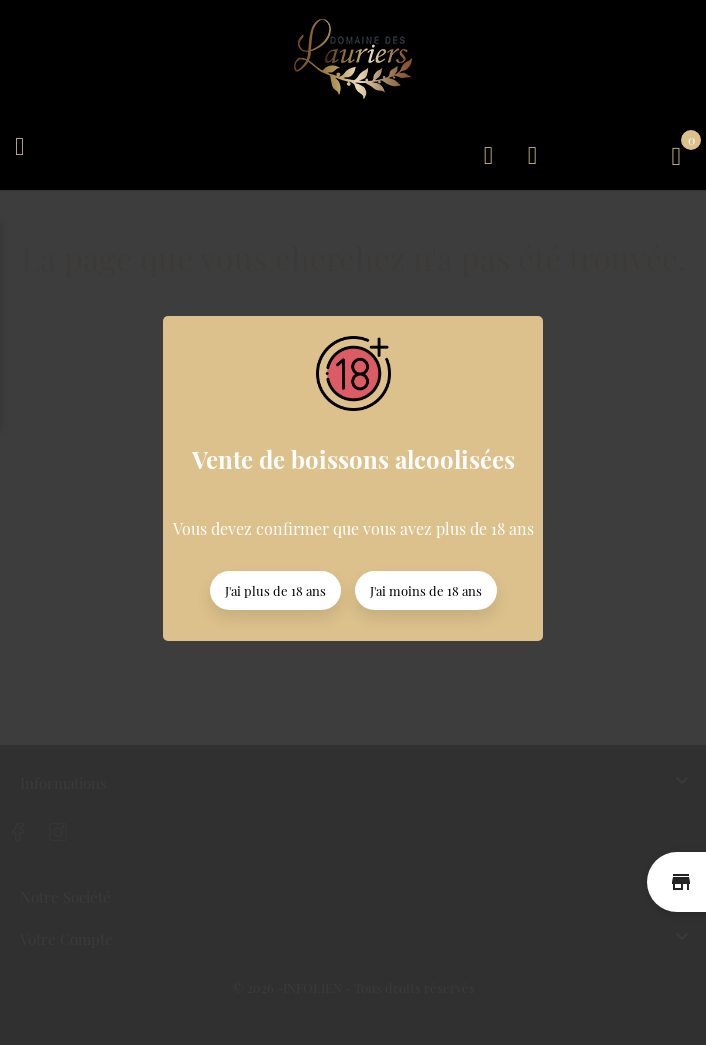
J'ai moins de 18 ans (426, 590)
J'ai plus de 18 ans (275, 590)
